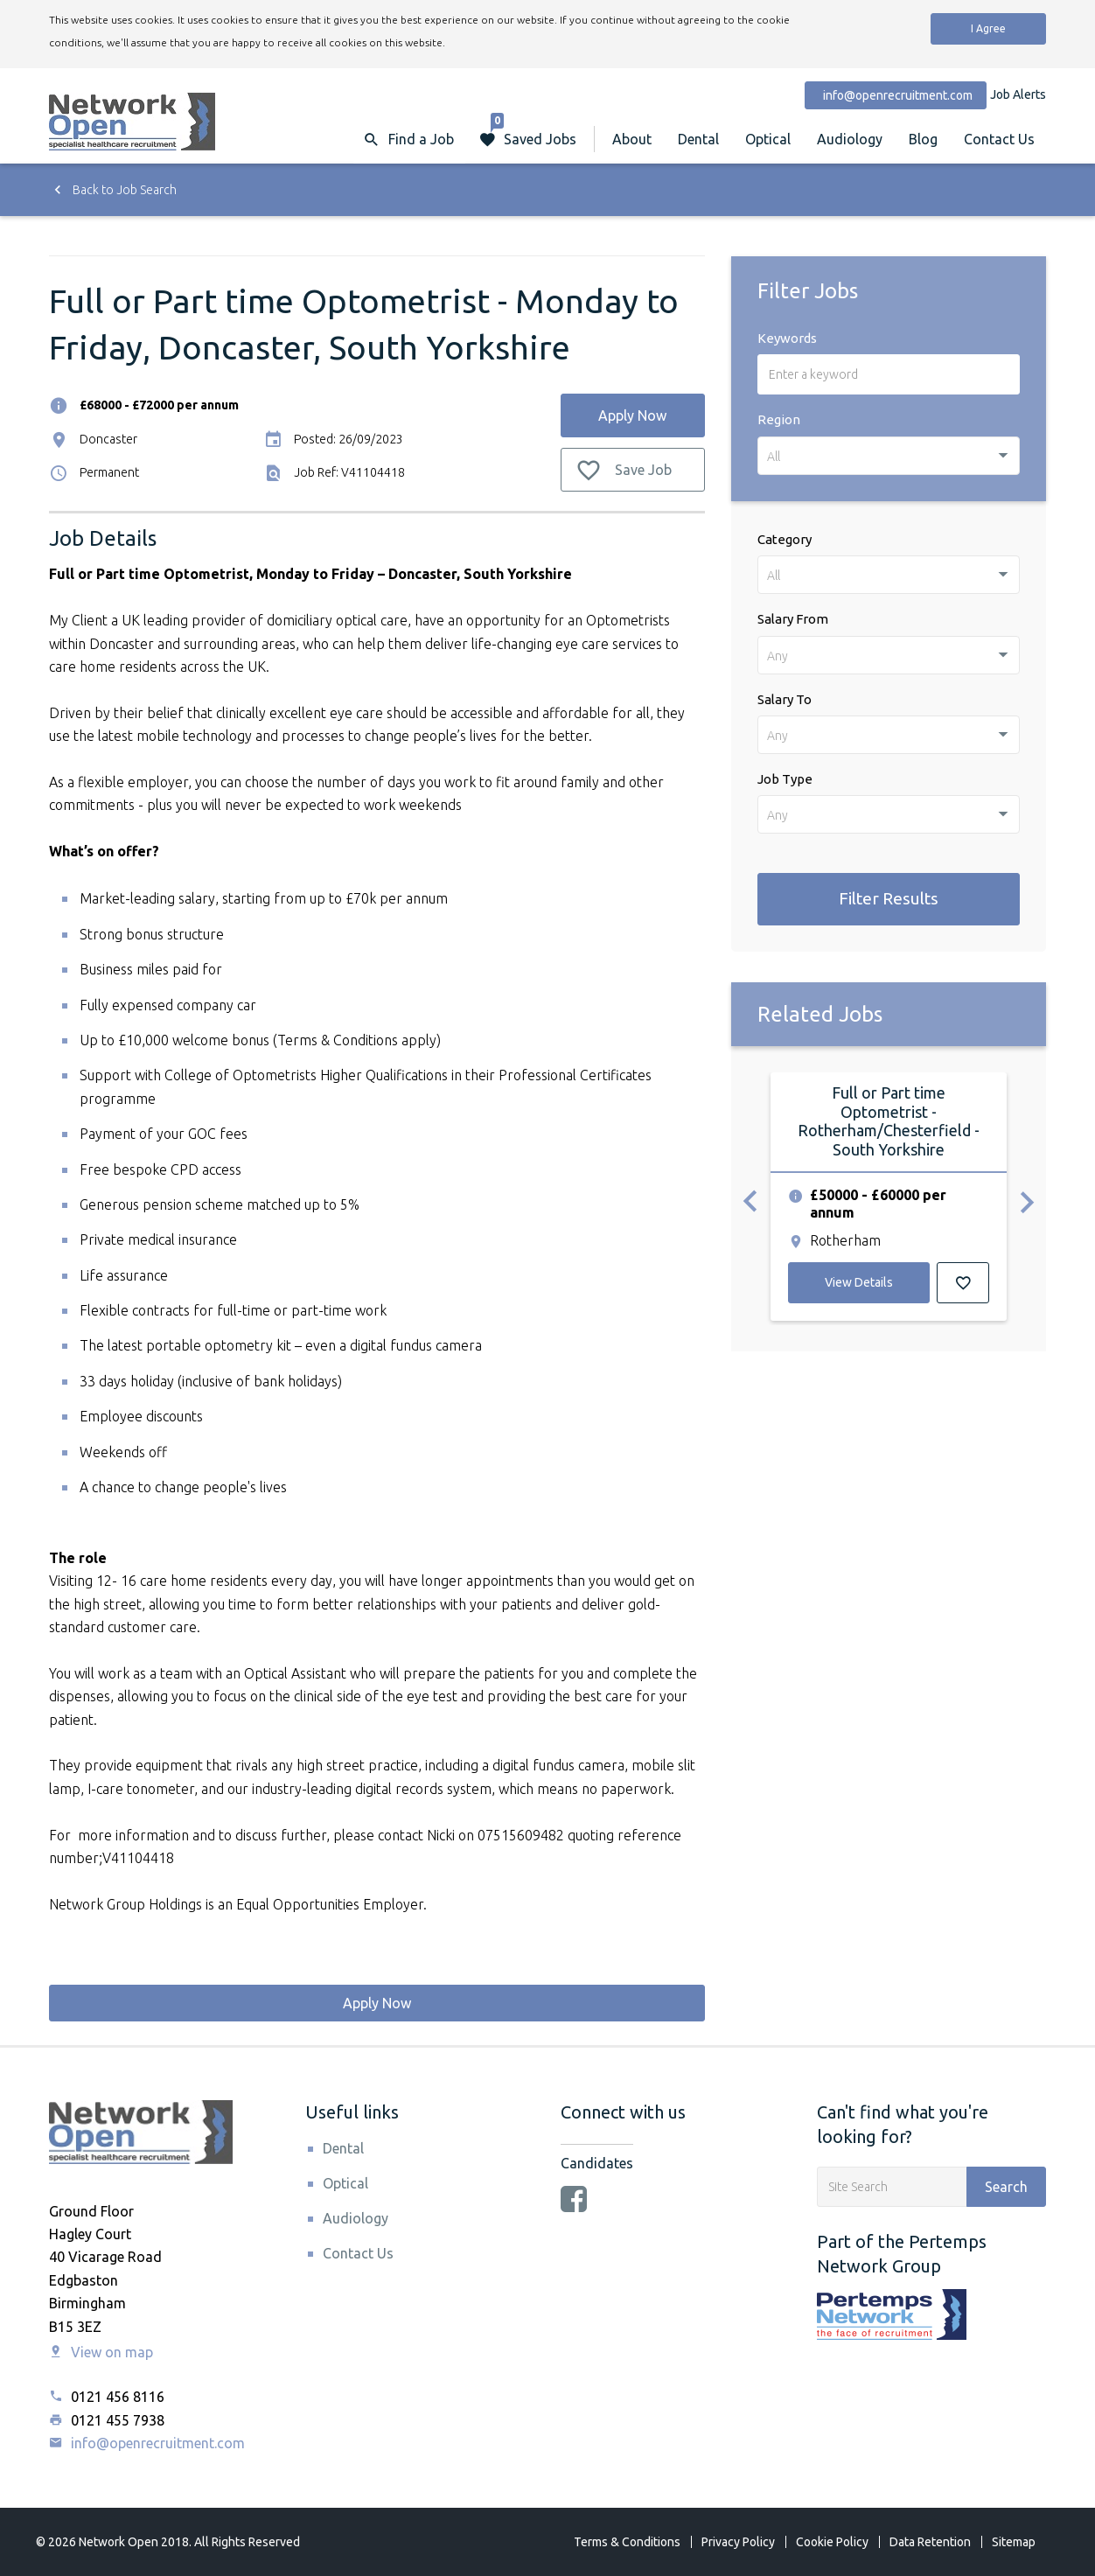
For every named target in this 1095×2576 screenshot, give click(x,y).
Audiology (849, 139)
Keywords (787, 338)
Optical (768, 139)
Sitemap (1014, 2542)
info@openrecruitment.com (147, 2443)
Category (784, 539)
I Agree (988, 28)
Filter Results (888, 898)
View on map (101, 2352)
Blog (923, 139)
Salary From (792, 618)
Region (778, 419)
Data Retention (930, 2542)
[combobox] (888, 455)
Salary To (784, 699)
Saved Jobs (533, 131)
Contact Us (999, 139)
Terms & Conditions (627, 2542)
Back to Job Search (113, 190)
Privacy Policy (738, 2542)
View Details (859, 1282)
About (632, 139)
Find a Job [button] (421, 139)
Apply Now (632, 415)
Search (1006, 2187)
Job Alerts (1018, 94)
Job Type (785, 778)
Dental (698, 139)
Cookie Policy (832, 2542)
